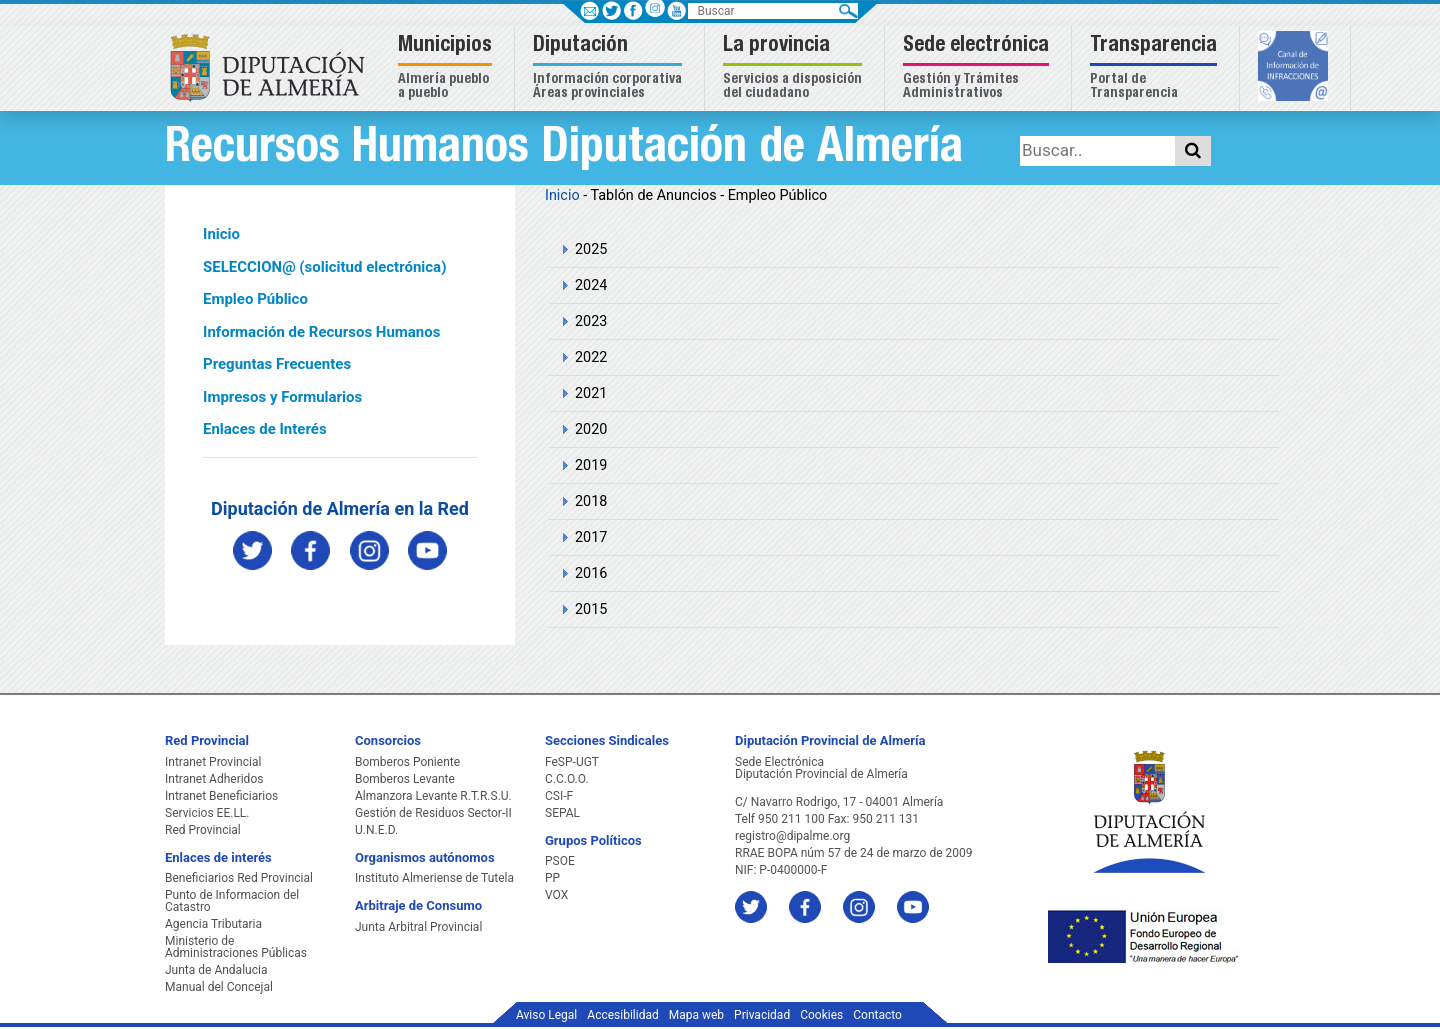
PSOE (560, 861)
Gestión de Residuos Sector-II (433, 813)
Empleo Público (255, 299)
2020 (591, 429)
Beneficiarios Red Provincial (239, 878)
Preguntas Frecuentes (277, 364)
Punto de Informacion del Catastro (232, 901)
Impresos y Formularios (282, 397)
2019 (591, 465)
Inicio (221, 234)
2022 (591, 357)
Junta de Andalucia (216, 970)
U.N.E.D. (376, 830)
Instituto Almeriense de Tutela (434, 878)
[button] (447, 68)
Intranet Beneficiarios (221, 796)
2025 (591, 249)
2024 (591, 285)
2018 (591, 501)
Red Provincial (203, 830)
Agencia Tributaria (213, 924)
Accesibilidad (622, 1015)
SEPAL (562, 813)
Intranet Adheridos (214, 779)
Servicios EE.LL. (207, 813)
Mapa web (696, 1015)
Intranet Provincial (213, 762)
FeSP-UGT (572, 762)
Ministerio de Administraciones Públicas (236, 947)
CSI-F (559, 796)
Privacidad (762, 1015)
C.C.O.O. (567, 779)
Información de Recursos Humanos (321, 332)
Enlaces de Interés (265, 429)
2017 (591, 537)
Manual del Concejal (219, 987)
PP (552, 878)
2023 (591, 321)
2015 (591, 609)
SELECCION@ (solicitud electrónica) (324, 267)
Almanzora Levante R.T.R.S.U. (433, 796)
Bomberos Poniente (407, 762)
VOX (556, 895)
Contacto (877, 1015)
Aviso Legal (546, 1015)
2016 (591, 573)
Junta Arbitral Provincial (418, 927)
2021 (591, 393)
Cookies (821, 1015)
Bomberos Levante (405, 779)
